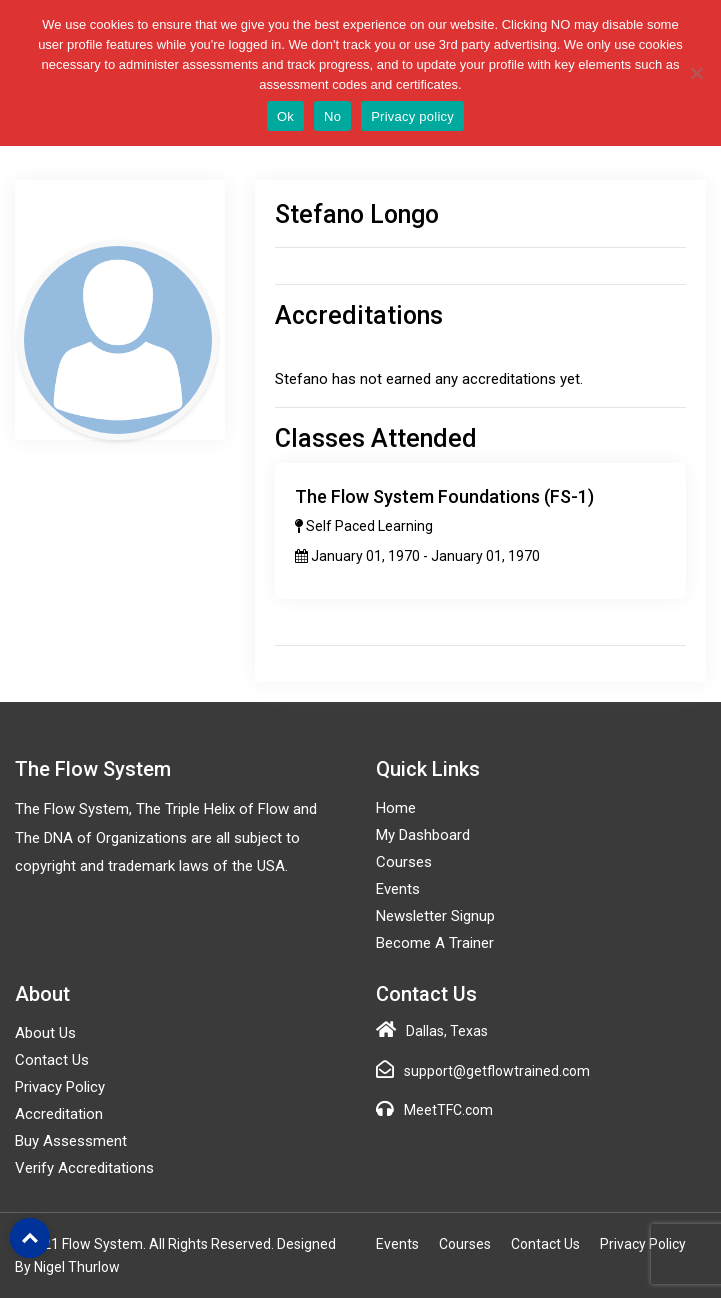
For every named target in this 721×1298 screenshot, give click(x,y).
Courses (404, 862)
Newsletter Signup (435, 916)
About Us (45, 1033)
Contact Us (52, 1060)
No (332, 116)
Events (398, 889)
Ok (285, 116)
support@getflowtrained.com (497, 1071)
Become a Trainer (435, 943)
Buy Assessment (71, 1141)
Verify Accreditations (84, 1168)
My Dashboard (423, 835)
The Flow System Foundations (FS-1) (444, 496)
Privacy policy (412, 116)
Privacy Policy (60, 1087)
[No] (696, 73)
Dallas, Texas (447, 1031)
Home (396, 808)
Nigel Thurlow (77, 1267)
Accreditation (59, 1114)
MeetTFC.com (448, 1110)
